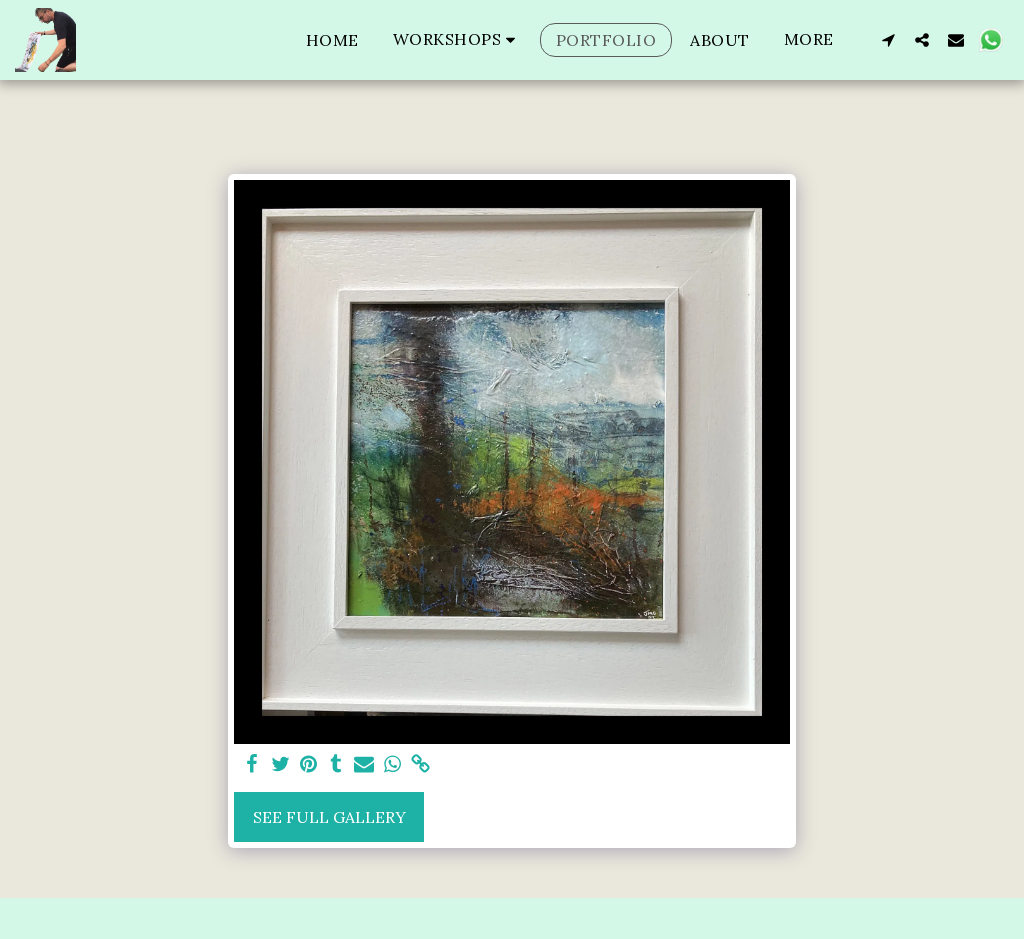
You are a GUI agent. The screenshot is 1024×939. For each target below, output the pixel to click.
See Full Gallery (329, 817)
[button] (457, 39)
